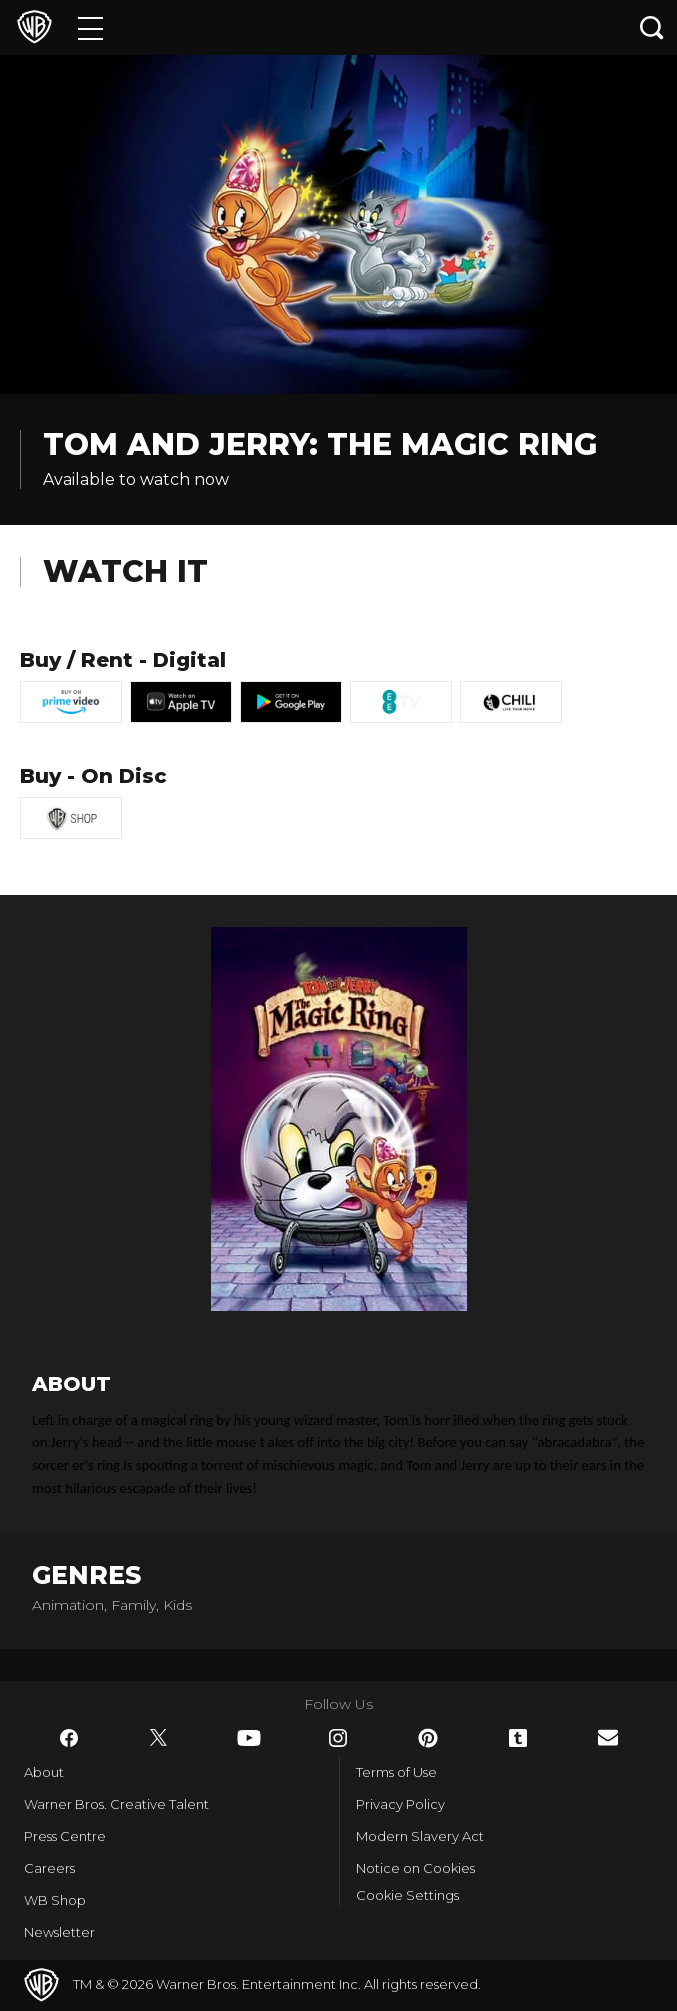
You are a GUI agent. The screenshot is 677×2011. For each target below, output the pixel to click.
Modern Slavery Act (420, 1836)
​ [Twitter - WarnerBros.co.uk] (159, 1738)
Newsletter (59, 1932)
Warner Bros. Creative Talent (116, 1804)
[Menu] (90, 27)
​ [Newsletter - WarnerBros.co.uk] (608, 1737)
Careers (49, 1868)
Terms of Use (396, 1772)
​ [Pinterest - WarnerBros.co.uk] (428, 1738)
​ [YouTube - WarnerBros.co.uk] (249, 1738)
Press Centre (65, 1836)
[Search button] (652, 27)
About (44, 1772)
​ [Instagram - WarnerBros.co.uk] (338, 1738)
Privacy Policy (400, 1804)
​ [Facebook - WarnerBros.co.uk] (69, 1738)
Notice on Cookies (415, 1868)
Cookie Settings (407, 1895)
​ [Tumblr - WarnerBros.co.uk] (518, 1738)
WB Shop (55, 1900)
